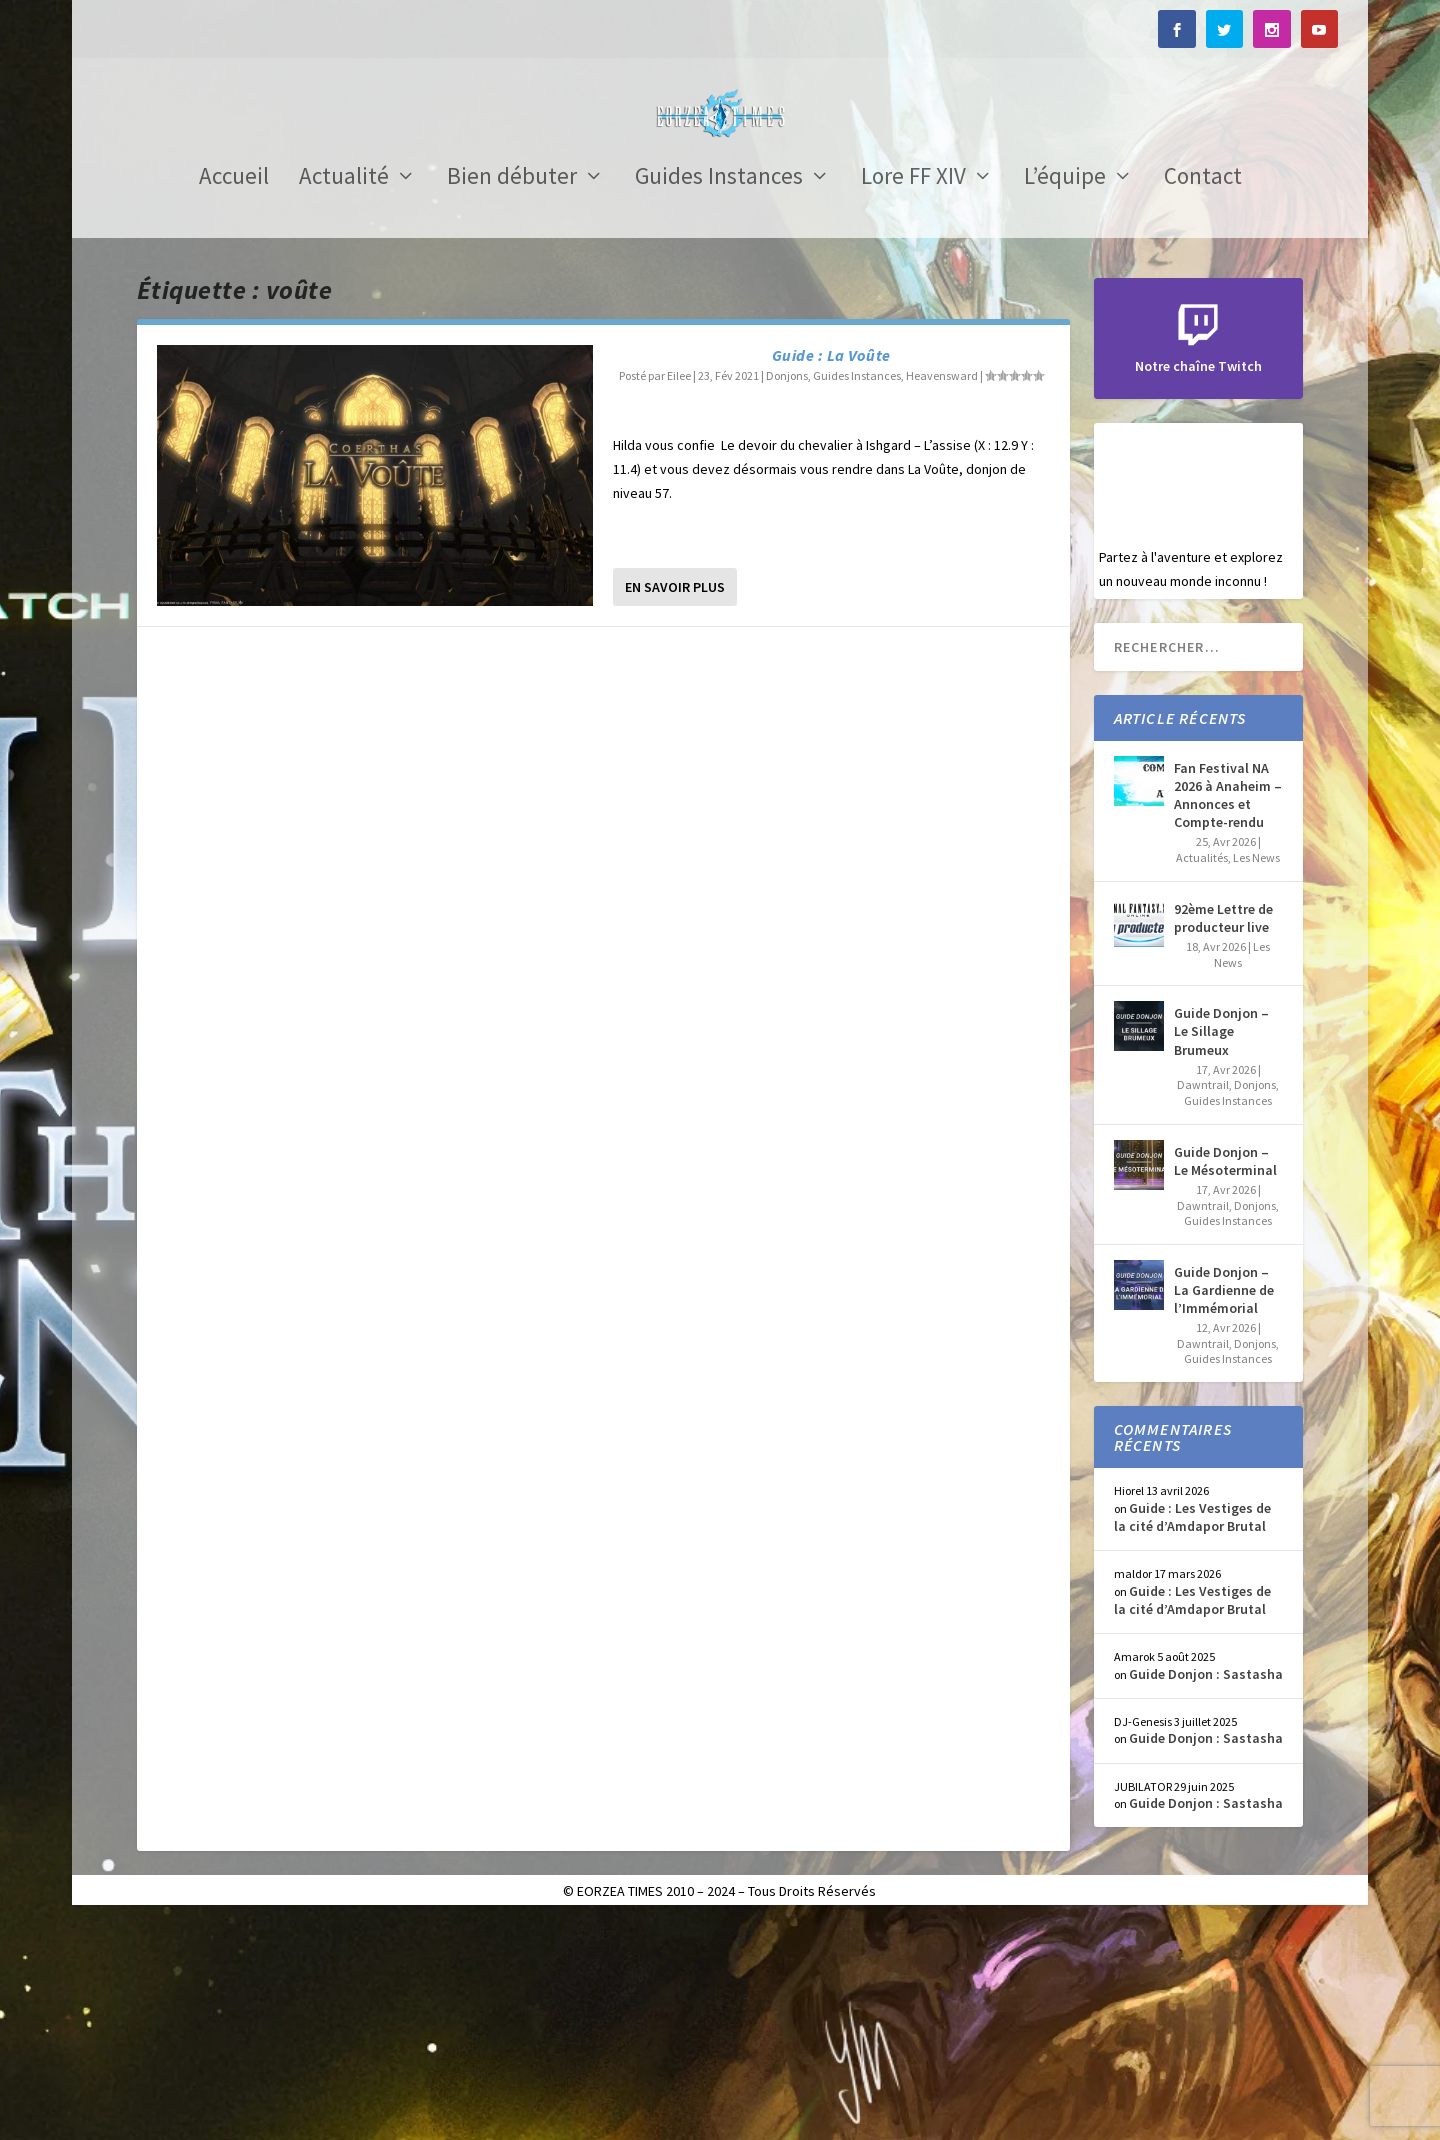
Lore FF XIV (913, 399)
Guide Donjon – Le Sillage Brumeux (1221, 1251)
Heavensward (942, 595)
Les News (1256, 1077)
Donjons (787, 595)
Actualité (344, 399)
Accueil (234, 399)
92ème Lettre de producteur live (1223, 1138)
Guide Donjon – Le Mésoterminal (1225, 1381)
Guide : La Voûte (831, 575)
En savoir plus (675, 807)
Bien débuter (512, 399)
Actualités (1202, 1077)
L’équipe (1065, 399)
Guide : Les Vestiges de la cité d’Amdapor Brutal (1192, 1737)
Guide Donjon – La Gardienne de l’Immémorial (1224, 1510)
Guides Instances (719, 399)
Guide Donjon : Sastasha (1206, 1894)
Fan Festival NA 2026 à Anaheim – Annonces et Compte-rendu (1228, 1015)
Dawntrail (1203, 1304)
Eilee (679, 595)
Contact (1203, 399)
